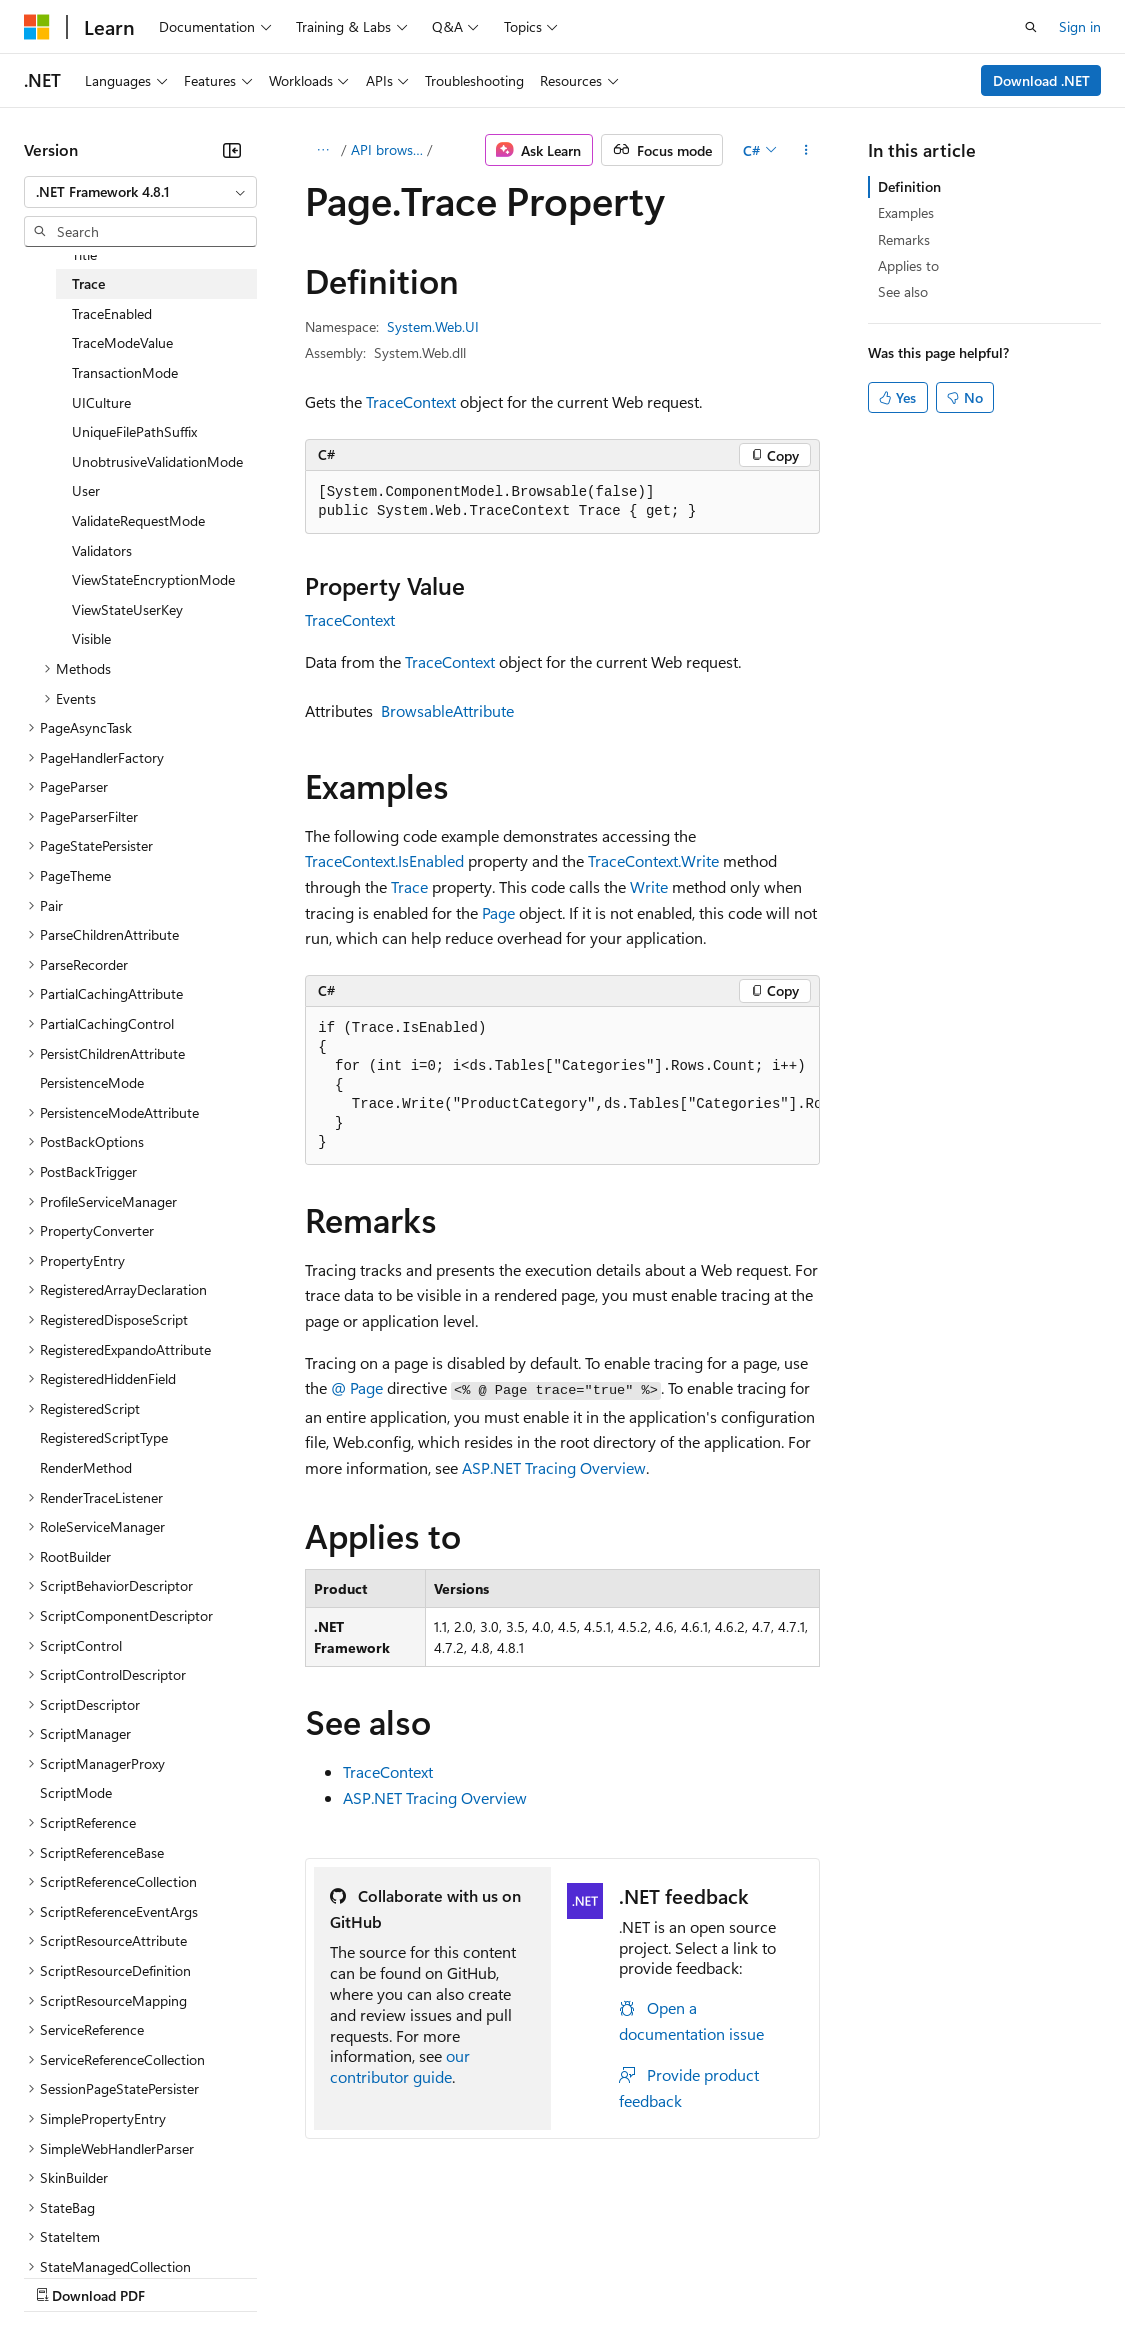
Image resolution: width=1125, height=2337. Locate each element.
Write (649, 886)
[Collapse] (232, 150)
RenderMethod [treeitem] (86, 1467)
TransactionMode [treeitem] (125, 372)
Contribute (358, 2275)
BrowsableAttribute (447, 710)
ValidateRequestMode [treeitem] (138, 520)
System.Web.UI (433, 326)
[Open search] (1031, 27)
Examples (906, 212)
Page (498, 912)
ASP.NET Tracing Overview (554, 1467)
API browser (387, 149)
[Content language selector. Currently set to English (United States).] (115, 2228)
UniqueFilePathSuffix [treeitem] (134, 431)
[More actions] (805, 150)
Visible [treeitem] (91, 638)
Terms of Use (730, 2275)
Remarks (904, 239)
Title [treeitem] (84, 254)
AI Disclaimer (64, 2275)
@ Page (357, 1387)
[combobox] (140, 192)
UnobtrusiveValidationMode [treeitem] (157, 461)
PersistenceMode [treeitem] (92, 1082)
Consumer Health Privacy (574, 2275)
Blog (272, 2275)
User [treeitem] (86, 490)
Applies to (908, 265)
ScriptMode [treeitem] (76, 1792)
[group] (562, 1086)
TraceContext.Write (653, 860)
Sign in (1080, 26)
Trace (409, 886)
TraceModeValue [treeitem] (122, 342)
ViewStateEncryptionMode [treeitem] (153, 579)
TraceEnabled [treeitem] (112, 313)
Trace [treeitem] (88, 283)
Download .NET (1041, 80)
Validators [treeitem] (102, 550)
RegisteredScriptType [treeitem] (104, 1437)
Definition (909, 186)
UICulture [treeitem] (101, 402)
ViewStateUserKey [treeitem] (127, 609)
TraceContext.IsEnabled (384, 860)
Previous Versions (181, 2275)
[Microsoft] (37, 27)
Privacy (437, 2275)
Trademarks (829, 2275)
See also (903, 291)
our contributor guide (400, 2066)
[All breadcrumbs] (322, 150)
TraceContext (411, 401)
